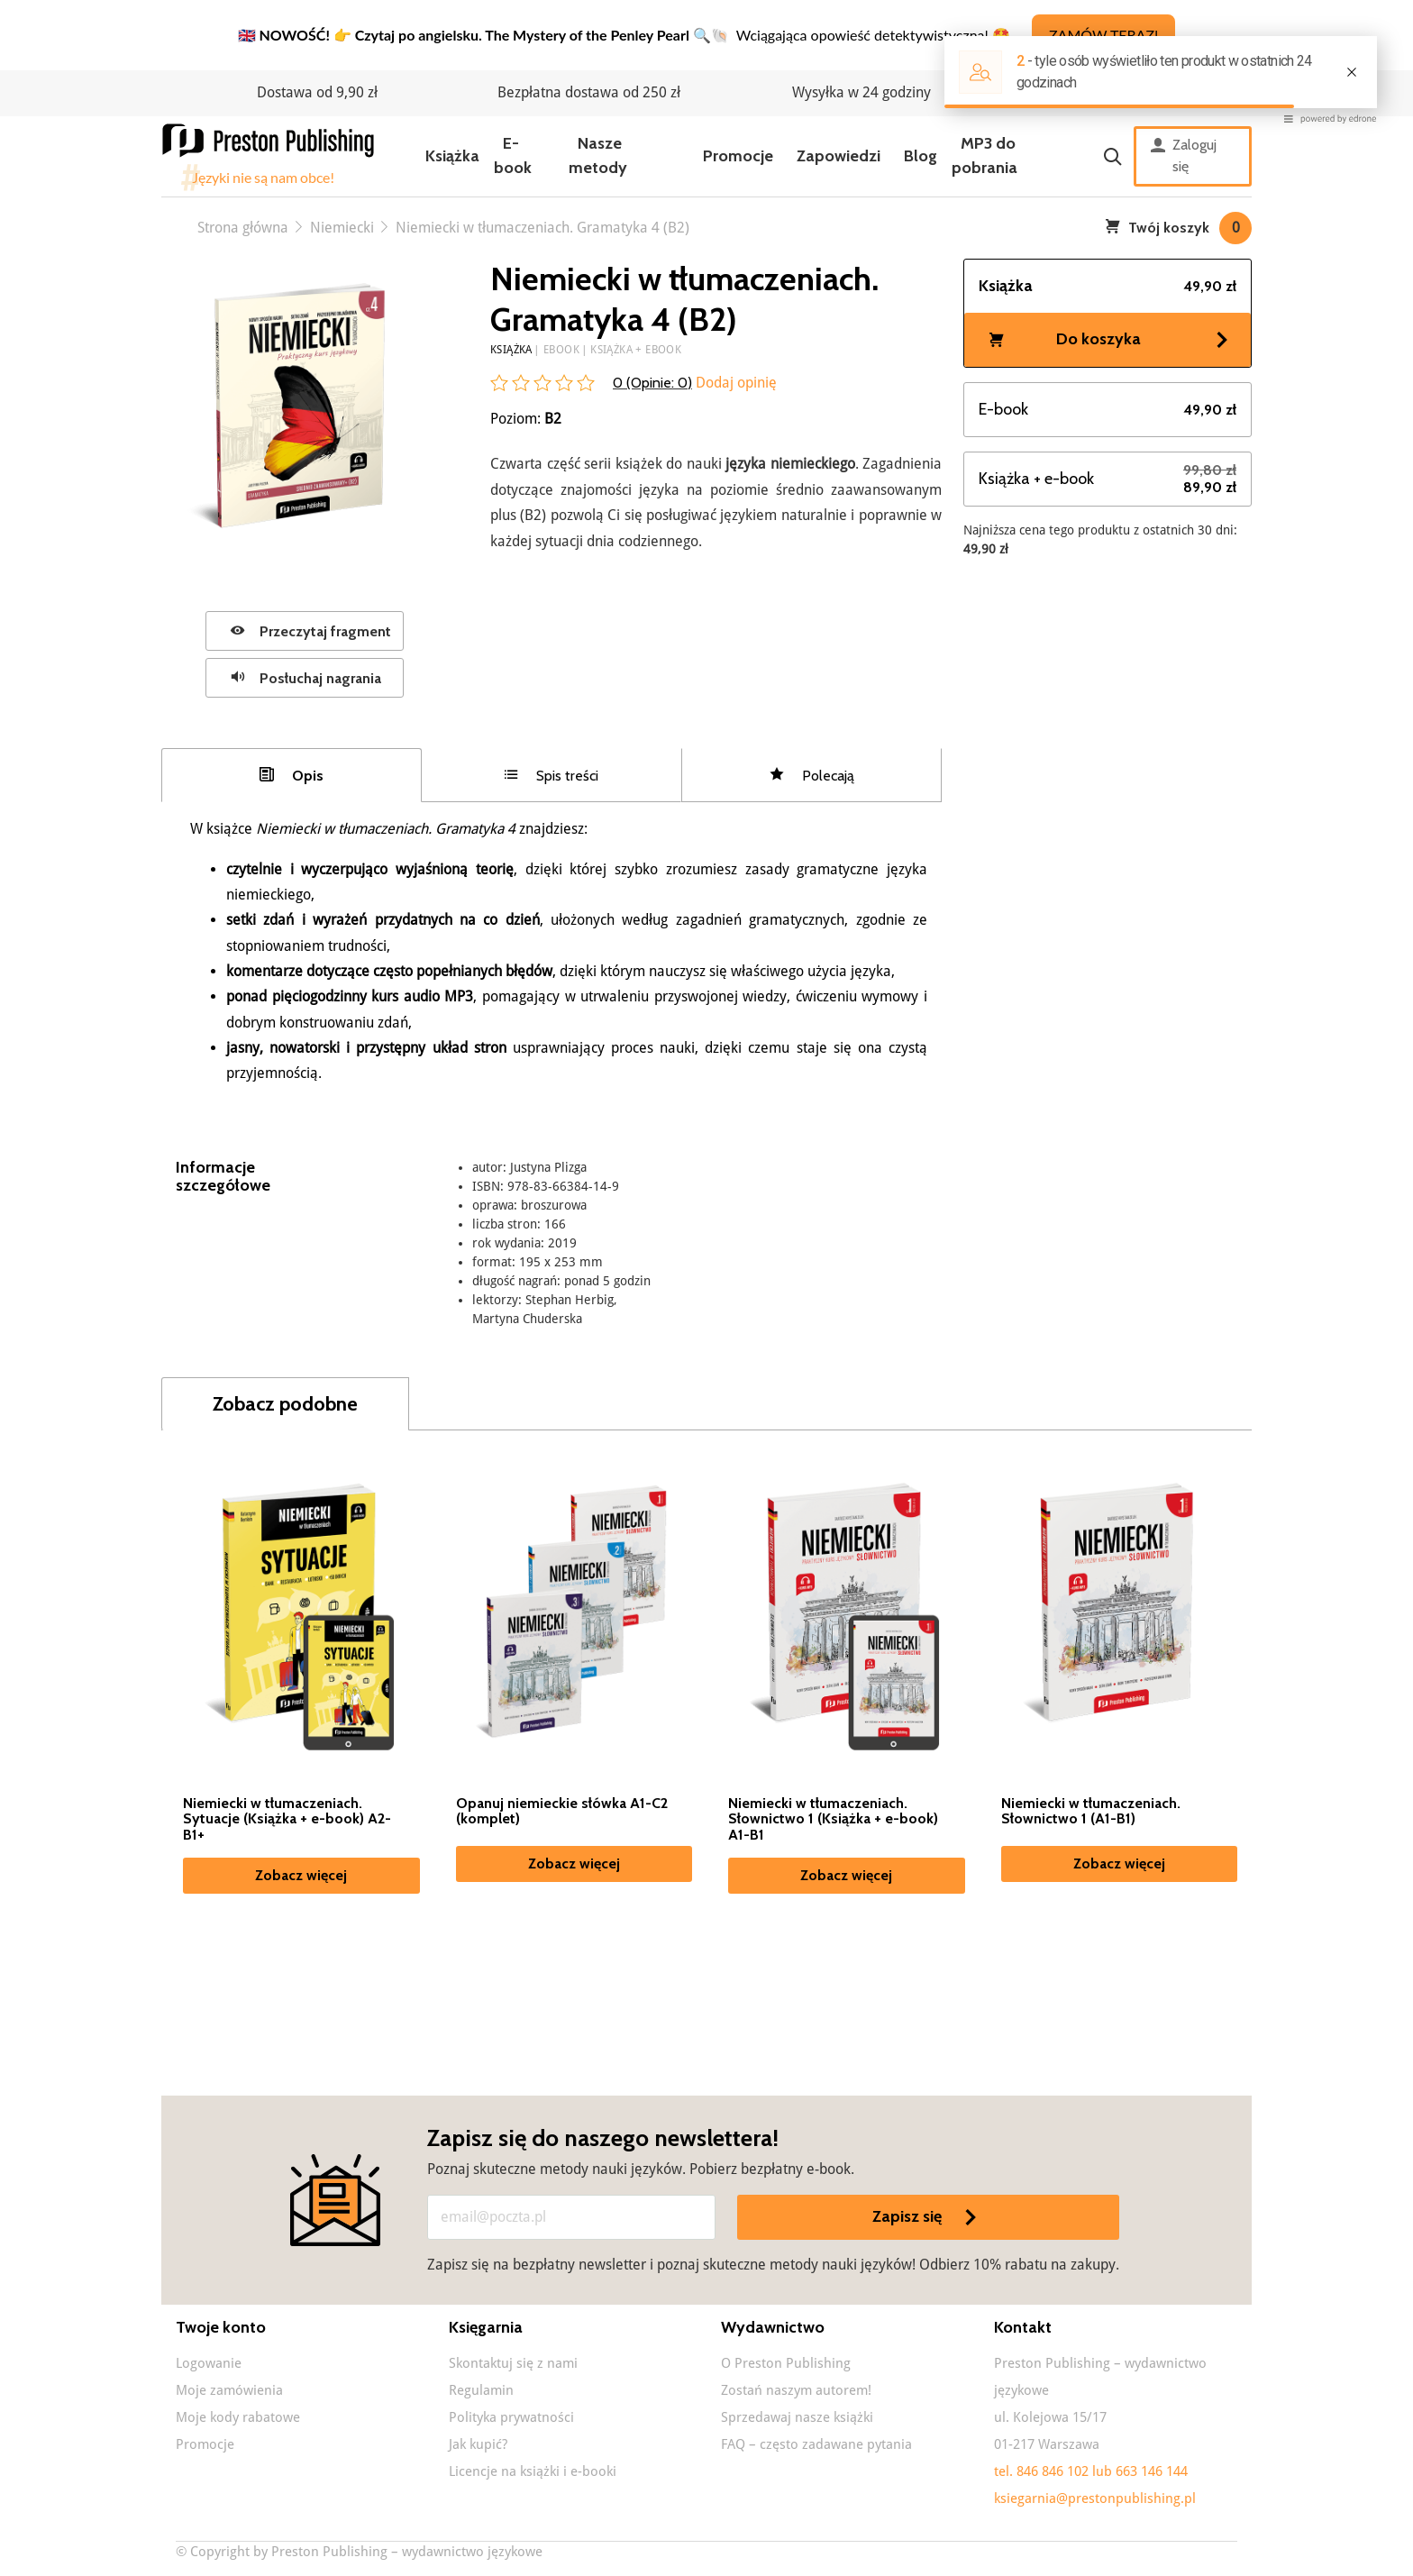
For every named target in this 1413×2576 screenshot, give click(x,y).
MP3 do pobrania (984, 155)
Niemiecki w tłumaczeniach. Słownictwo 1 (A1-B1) (1091, 1811)
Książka (452, 156)
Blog (920, 156)
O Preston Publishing (786, 2363)
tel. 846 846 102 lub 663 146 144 (1091, 2471)
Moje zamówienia (229, 2390)
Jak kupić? (478, 2444)
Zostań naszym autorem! (796, 2390)
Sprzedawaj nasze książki (797, 2417)
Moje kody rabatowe (238, 2417)
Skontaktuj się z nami (513, 2363)
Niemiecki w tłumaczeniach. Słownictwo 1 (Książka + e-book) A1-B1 (833, 1819)
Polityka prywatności (511, 2417)
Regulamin (481, 2390)
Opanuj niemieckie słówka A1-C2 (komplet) (562, 1811)
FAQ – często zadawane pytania (816, 2444)
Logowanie (209, 2363)
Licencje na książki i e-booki (532, 2471)
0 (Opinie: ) (652, 382)
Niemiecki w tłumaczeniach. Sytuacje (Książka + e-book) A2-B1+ (287, 1819)
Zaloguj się (1184, 156)
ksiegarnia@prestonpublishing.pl (1095, 2498)
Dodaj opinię (734, 382)
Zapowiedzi (838, 156)
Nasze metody (598, 155)
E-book (513, 155)
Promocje (738, 156)
